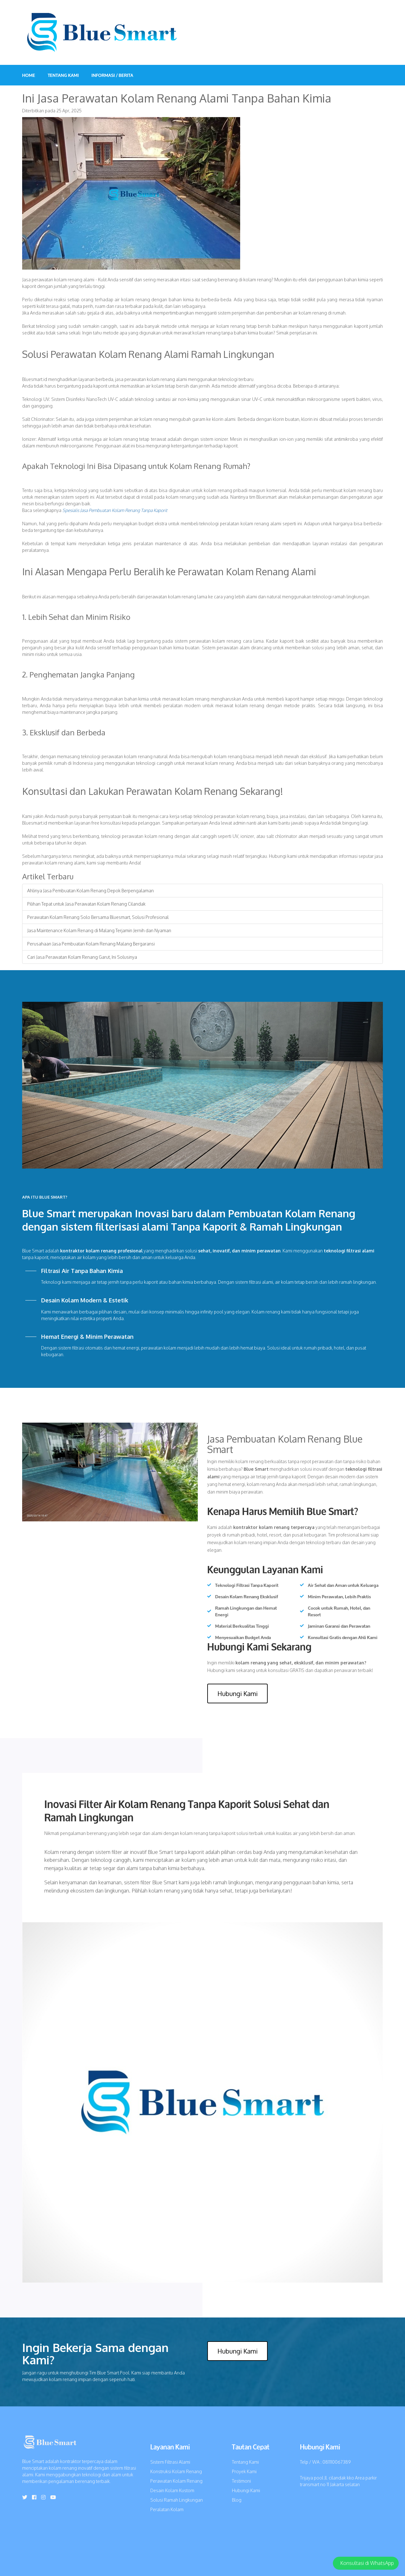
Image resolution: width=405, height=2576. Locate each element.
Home (28, 75)
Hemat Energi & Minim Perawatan (87, 1336)
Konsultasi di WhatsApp (367, 2563)
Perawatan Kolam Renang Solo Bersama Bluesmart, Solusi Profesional (98, 917)
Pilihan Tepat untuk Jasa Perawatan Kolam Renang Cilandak (86, 904)
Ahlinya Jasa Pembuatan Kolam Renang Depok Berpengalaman (90, 890)
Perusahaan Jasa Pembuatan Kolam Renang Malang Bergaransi (91, 943)
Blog (236, 2500)
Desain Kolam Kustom (172, 2490)
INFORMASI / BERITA (112, 75)
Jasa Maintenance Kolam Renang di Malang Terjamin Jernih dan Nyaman (99, 930)
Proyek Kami (244, 2471)
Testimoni (241, 2481)
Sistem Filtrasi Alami (170, 2462)
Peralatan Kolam (167, 2509)
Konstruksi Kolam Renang (176, 2471)
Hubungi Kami (237, 1693)
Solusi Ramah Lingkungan (176, 2500)
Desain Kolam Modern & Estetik (84, 1300)
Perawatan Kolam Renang (176, 2481)
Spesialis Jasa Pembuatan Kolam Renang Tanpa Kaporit (114, 510)
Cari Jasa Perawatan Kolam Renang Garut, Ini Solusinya (82, 957)
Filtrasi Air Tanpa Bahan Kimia (82, 1270)
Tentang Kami (63, 75)
